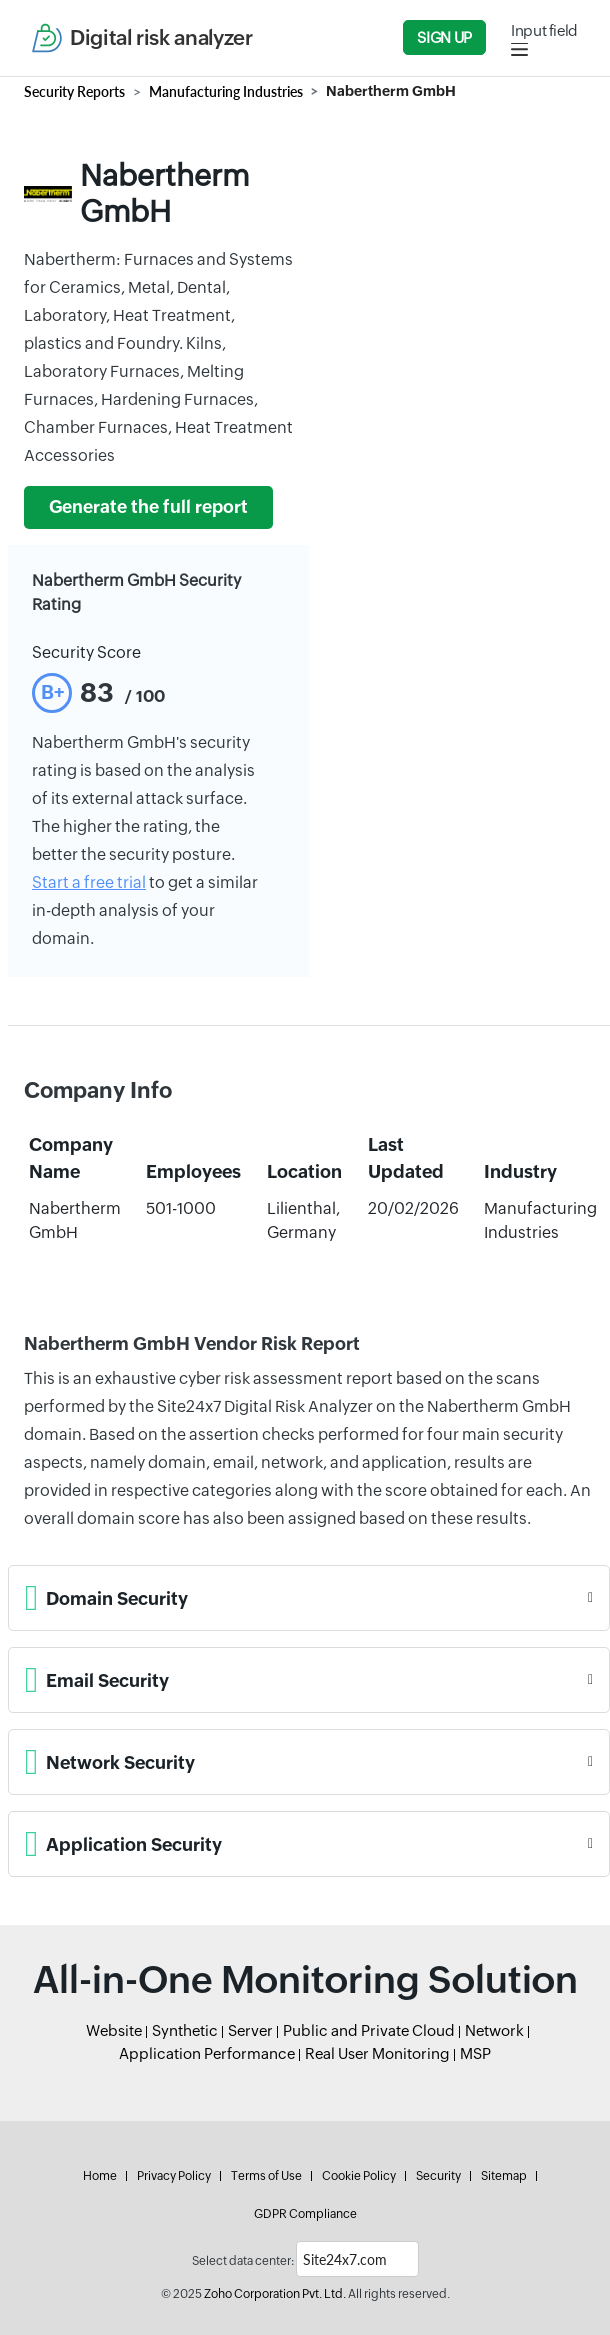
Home (100, 2176)
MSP (475, 2053)
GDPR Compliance (305, 2214)
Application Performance (207, 2053)
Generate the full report (148, 507)
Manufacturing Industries (226, 91)
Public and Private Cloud (369, 2030)
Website (114, 2030)
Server (250, 2030)
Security (438, 2176)
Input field (544, 30)
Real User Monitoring (377, 2053)
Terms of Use (266, 2176)
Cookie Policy (359, 2176)
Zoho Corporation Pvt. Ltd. (275, 2294)
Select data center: (243, 2261)
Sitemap (504, 2176)
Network (494, 2030)
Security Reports (74, 91)
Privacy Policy (174, 2176)
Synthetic (185, 2030)
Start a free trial (89, 882)
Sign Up (444, 37)
